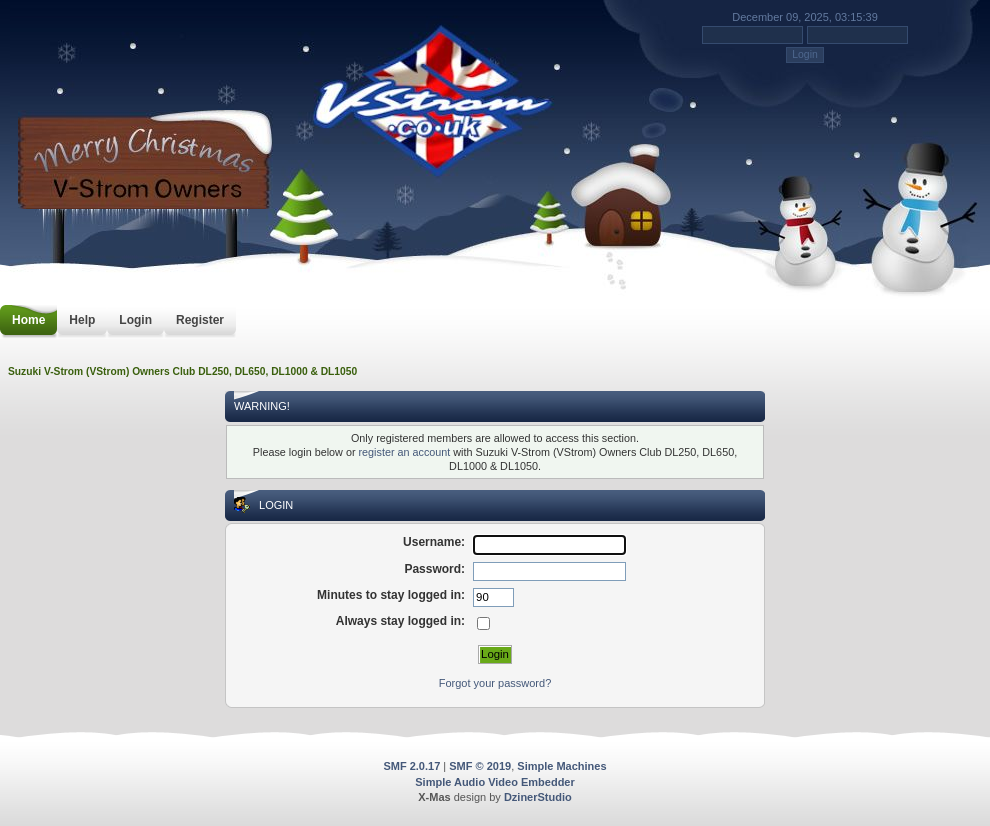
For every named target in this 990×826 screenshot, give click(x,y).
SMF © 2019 (480, 766)
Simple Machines (561, 766)
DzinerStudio (538, 797)
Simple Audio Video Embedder (495, 782)
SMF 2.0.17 (411, 766)
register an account (404, 452)
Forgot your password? (495, 683)
